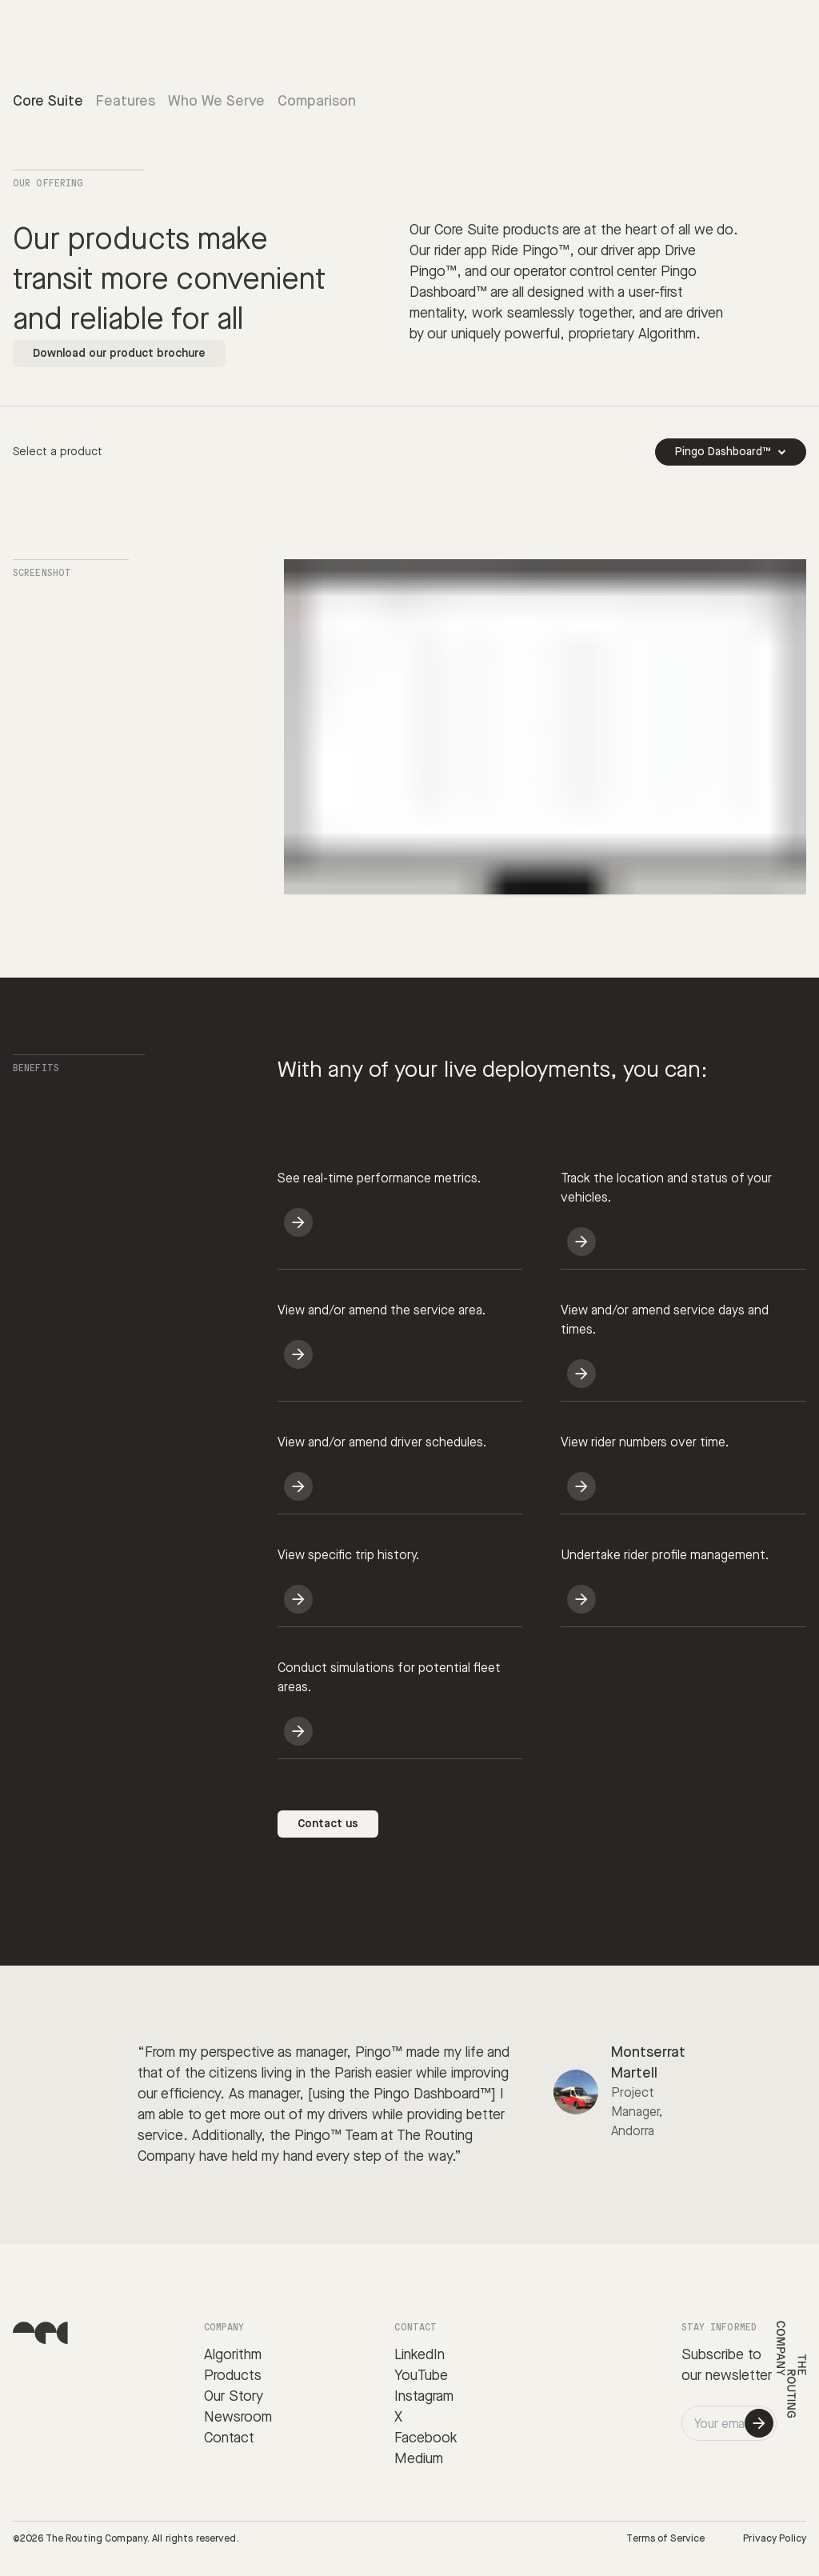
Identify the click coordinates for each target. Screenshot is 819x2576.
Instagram (423, 2396)
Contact (229, 2438)
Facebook (425, 2438)
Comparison (317, 101)
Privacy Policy (774, 2539)
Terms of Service (665, 2539)
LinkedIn (419, 2354)
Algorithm (233, 2354)
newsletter (738, 2375)
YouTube (421, 2375)
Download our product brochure (119, 353)
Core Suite (48, 101)
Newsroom (238, 2417)
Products (233, 2375)
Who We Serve (216, 101)
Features (125, 101)
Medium (418, 2458)
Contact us (328, 1824)
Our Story (233, 2396)
